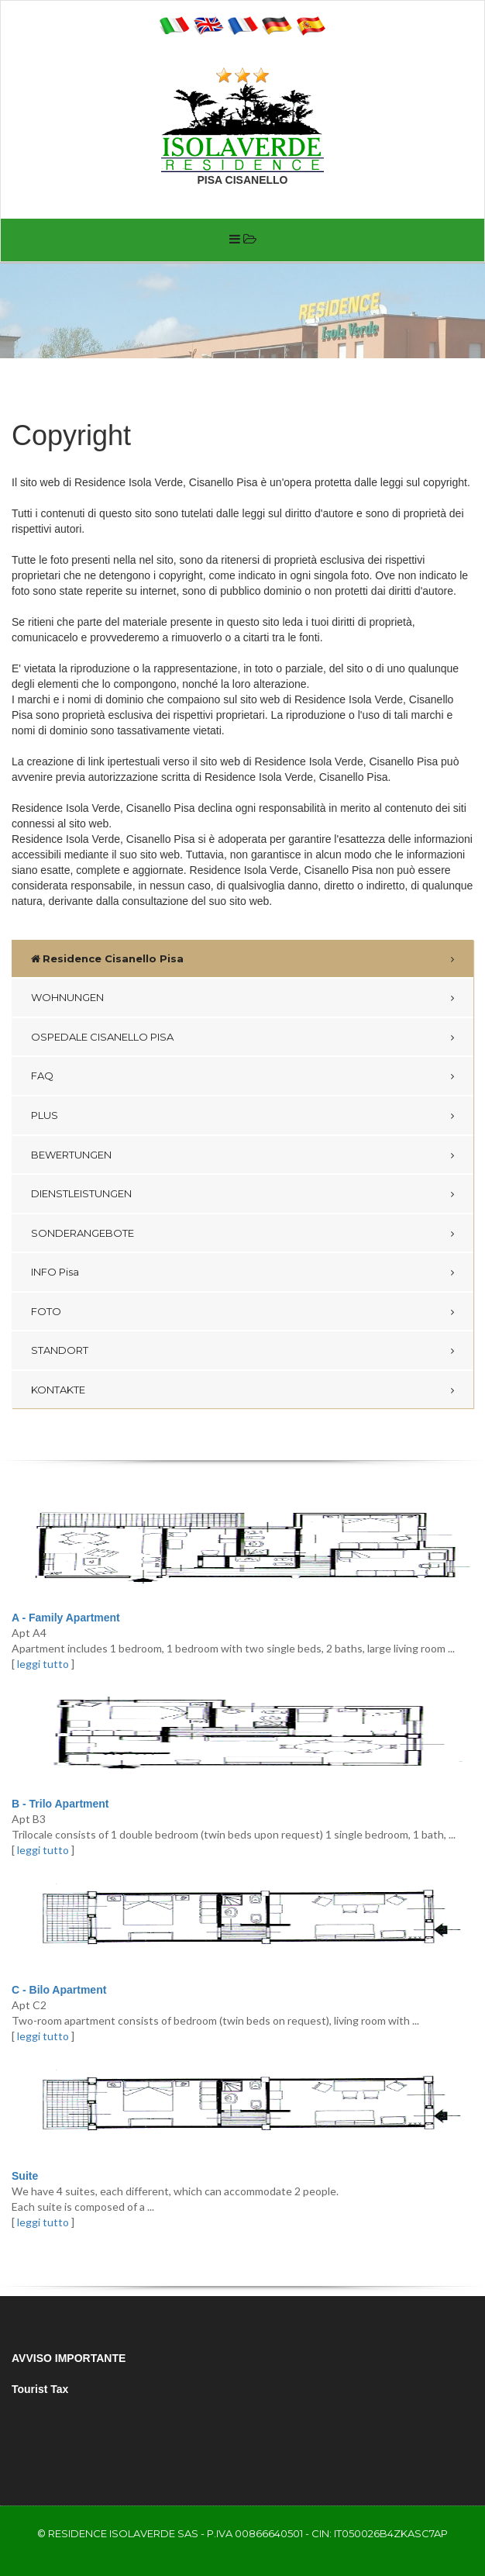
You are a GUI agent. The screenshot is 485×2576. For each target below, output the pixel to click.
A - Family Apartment (66, 1617)
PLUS (44, 1115)
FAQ (42, 1075)
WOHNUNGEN (67, 997)
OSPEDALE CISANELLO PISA (102, 1037)
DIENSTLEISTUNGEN (81, 1193)
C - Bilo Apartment (59, 1990)
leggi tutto (43, 1663)
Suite (25, 2176)
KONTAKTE (58, 1389)
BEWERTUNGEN (71, 1154)
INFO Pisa (55, 1272)
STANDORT (59, 1350)
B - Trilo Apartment (60, 1803)
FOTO (46, 1311)
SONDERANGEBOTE (82, 1233)
